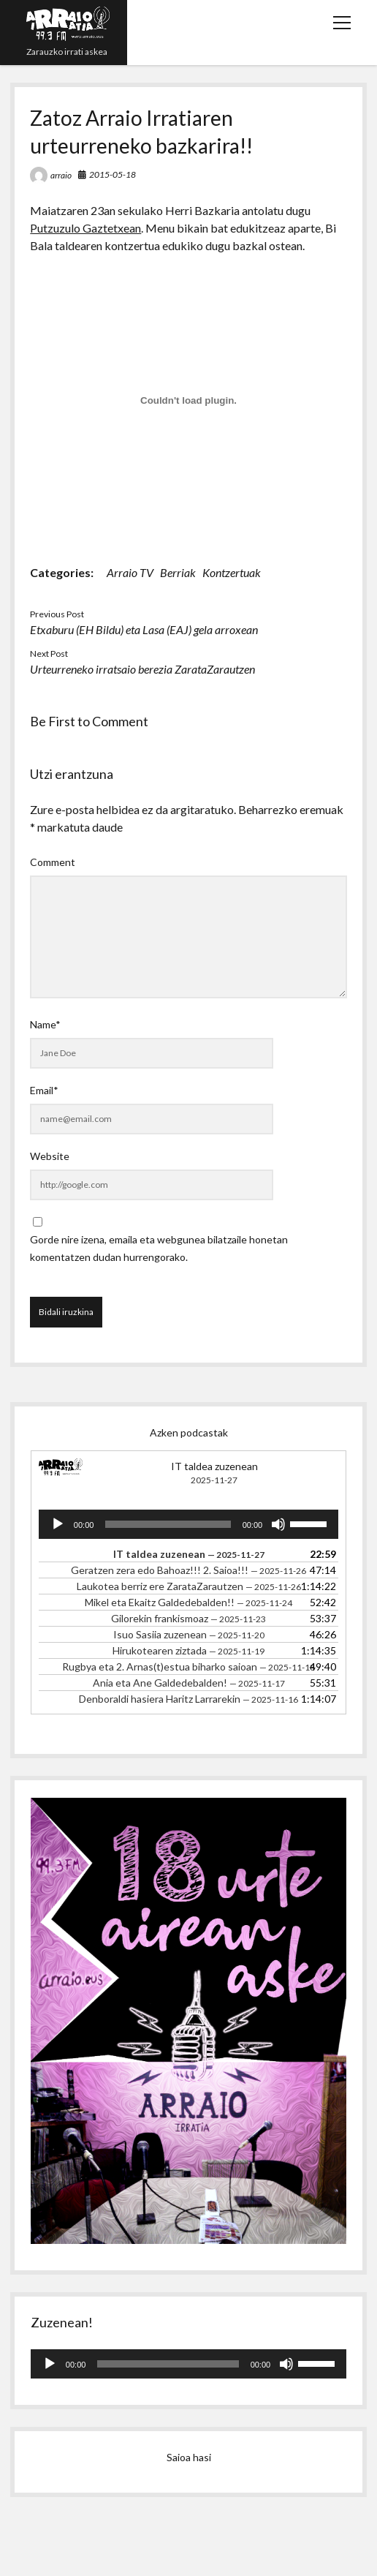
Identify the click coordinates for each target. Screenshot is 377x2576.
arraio (61, 175)
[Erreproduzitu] (57, 1524)
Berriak (178, 572)
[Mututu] (278, 1524)
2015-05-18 (112, 174)
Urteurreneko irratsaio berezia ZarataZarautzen (142, 669)
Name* (45, 1024)
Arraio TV (130, 572)
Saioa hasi (189, 2457)
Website (49, 1156)
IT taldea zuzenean (214, 1466)
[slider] (167, 1524)
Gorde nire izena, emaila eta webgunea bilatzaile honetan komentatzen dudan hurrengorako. (159, 1248)
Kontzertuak (231, 572)
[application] (188, 1524)
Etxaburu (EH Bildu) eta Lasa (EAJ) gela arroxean (144, 629)
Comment (52, 862)
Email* (44, 1090)
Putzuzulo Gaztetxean (85, 228)
